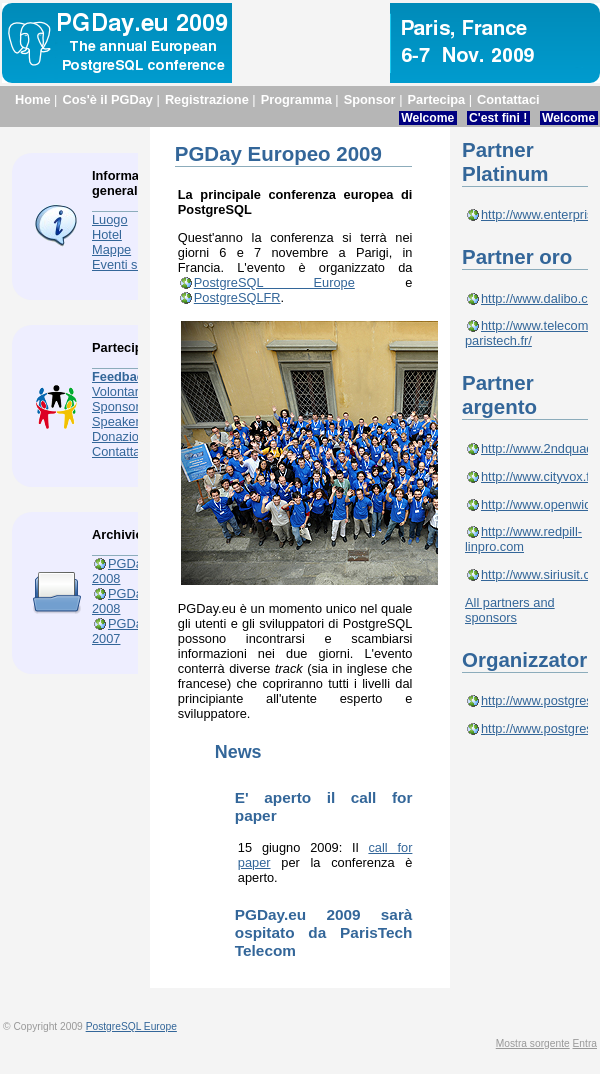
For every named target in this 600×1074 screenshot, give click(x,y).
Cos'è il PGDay (107, 99)
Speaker (116, 421)
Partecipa (437, 99)
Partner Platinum (505, 161)
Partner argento (499, 394)
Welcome (427, 118)
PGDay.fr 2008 (126, 601)
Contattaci (508, 99)
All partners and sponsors (510, 610)
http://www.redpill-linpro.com (523, 539)
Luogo (110, 219)
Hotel (107, 234)
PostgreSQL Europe (274, 282)
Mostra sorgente (533, 1043)
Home (33, 99)
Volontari (117, 391)
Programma (296, 99)
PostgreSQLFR (237, 297)
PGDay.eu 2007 (129, 631)
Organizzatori (527, 659)
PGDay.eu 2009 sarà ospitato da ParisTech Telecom (324, 932)
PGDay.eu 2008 (129, 571)
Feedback (121, 376)
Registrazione (207, 99)
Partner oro (517, 256)
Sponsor (370, 99)
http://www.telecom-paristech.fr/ (529, 333)
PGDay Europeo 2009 (278, 153)
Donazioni (120, 436)
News (238, 752)
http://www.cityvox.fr (537, 476)
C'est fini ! (498, 118)
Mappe (111, 249)
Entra (585, 1043)
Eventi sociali (129, 264)
